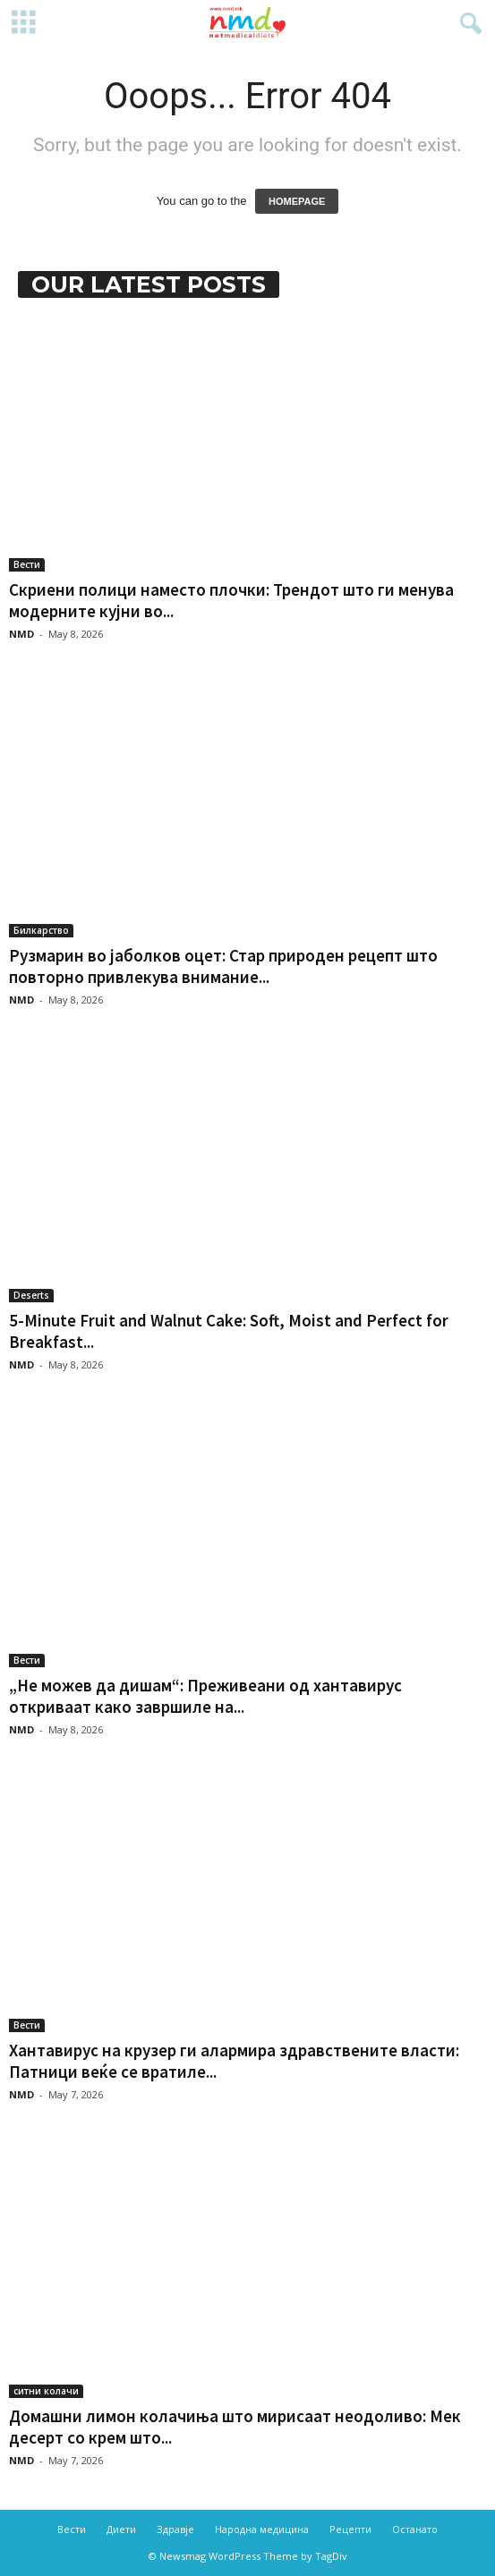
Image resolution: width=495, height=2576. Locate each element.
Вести (26, 564)
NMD (21, 633)
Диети (121, 2529)
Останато (415, 2529)
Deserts (31, 1295)
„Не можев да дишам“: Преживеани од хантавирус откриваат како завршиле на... (205, 1695)
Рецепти (350, 2529)
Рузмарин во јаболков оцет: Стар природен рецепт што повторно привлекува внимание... (223, 966)
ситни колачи (46, 2391)
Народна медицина (262, 2529)
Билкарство (41, 930)
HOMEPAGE (297, 201)
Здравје (175, 2529)
